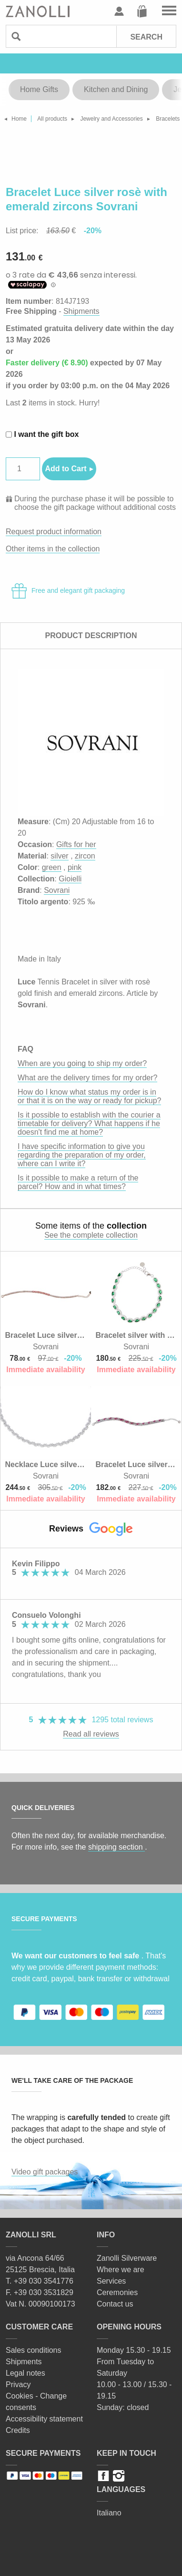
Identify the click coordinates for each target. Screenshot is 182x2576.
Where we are (120, 2270)
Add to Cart (65, 469)
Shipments (81, 311)
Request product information (53, 532)
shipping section (116, 1847)
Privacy (18, 2384)
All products (52, 118)
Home (19, 118)
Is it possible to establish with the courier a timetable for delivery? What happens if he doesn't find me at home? (89, 1123)
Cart (142, 11)
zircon (85, 856)
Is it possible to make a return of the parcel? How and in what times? (78, 1182)
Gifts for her (76, 844)
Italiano (109, 2513)
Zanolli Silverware (127, 2258)
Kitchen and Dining (116, 89)
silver (59, 856)
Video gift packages (44, 2172)
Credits (18, 2430)
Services (111, 2281)
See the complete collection (91, 1235)
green (51, 867)
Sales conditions (33, 2350)
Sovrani (57, 890)
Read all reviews (91, 1734)
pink (74, 867)
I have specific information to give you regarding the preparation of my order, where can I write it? (82, 1155)
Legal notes (25, 2373)
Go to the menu (169, 11)
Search (146, 37)
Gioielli (70, 879)
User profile (119, 11)
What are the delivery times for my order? (87, 1078)
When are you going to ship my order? (82, 1063)
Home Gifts (39, 89)
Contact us (115, 2304)
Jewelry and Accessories (111, 118)
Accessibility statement (44, 2419)
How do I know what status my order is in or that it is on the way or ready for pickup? (89, 1096)
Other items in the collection (53, 549)
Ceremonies (117, 2292)
